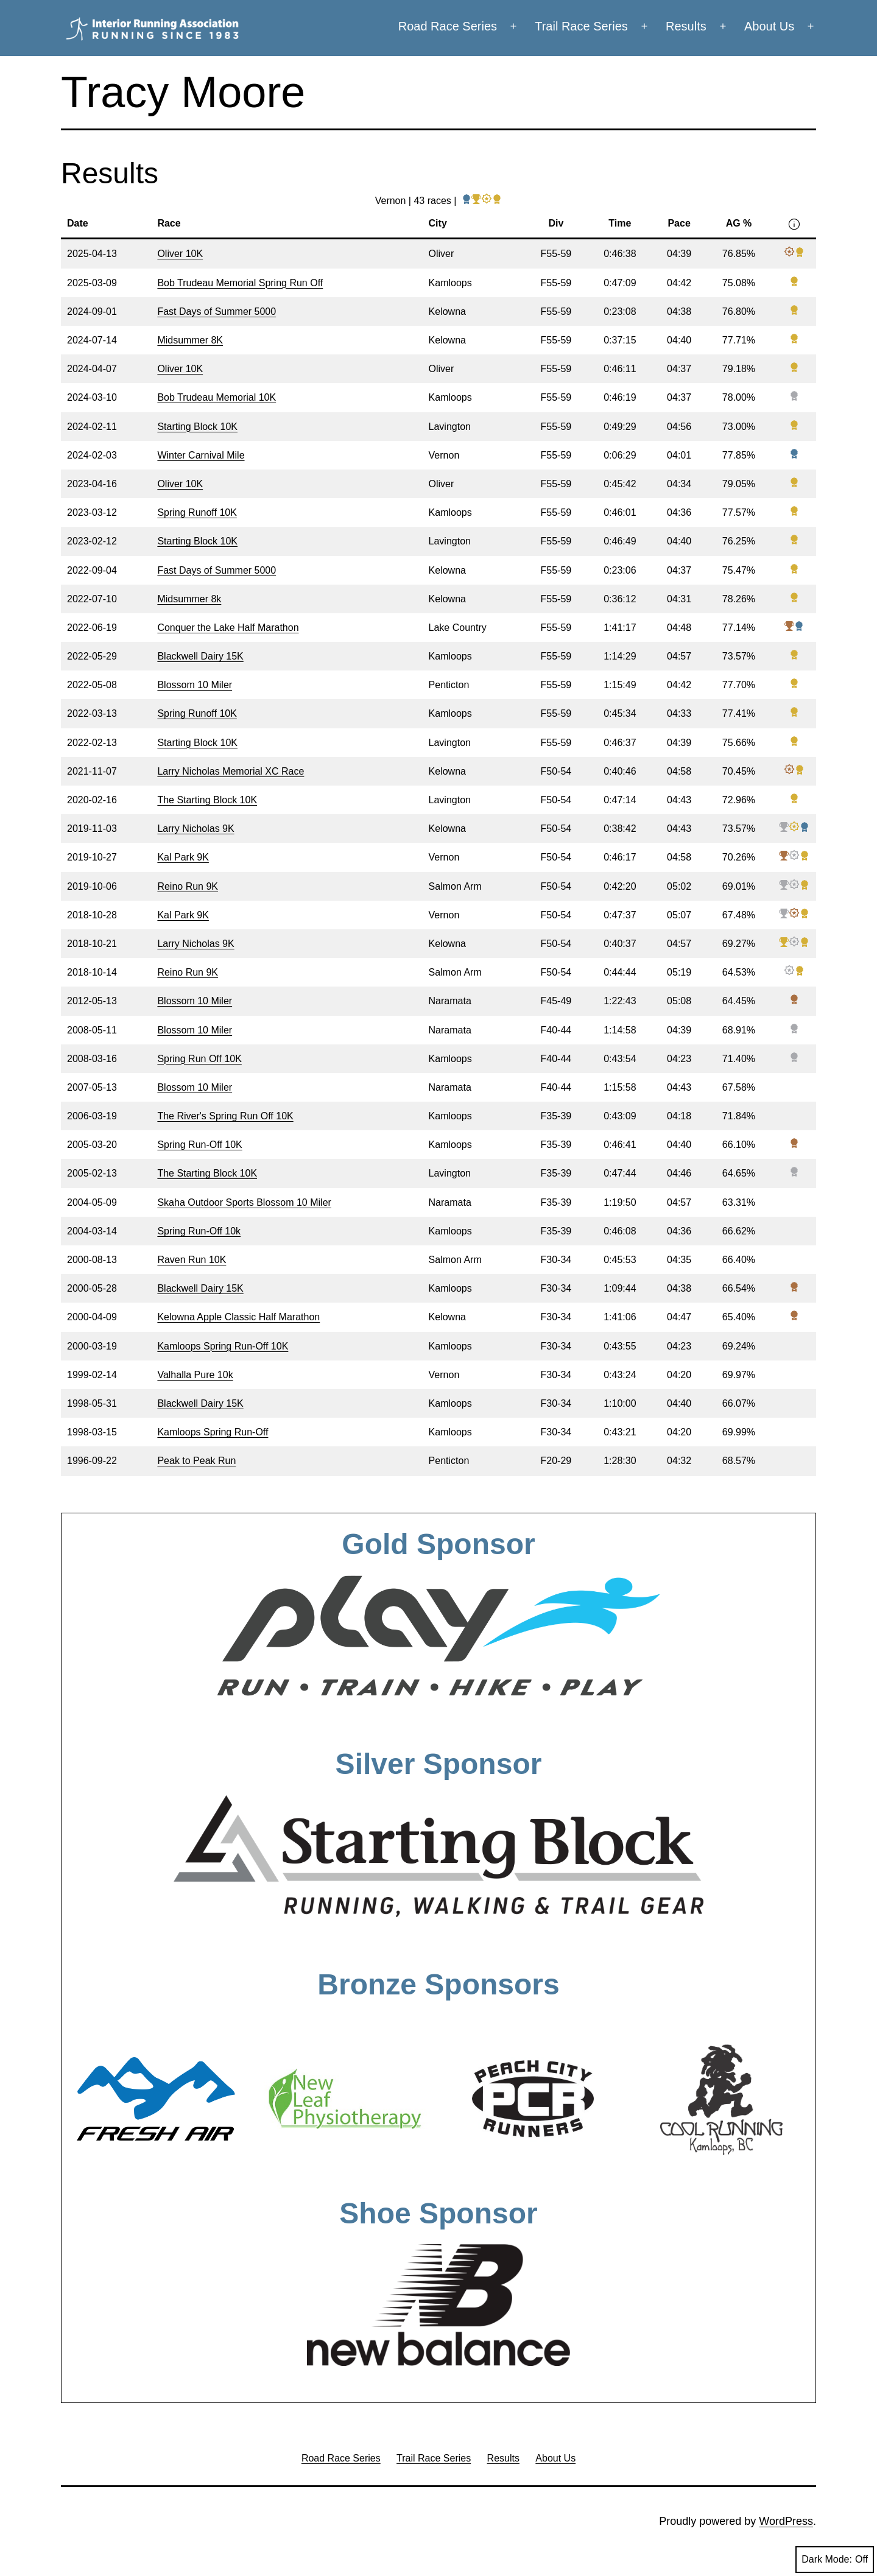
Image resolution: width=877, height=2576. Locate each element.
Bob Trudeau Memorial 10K (216, 397)
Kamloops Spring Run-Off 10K (222, 1346)
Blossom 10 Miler (194, 685)
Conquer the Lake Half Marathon (227, 627)
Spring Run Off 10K (199, 1059)
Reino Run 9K (187, 886)
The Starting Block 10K (207, 800)
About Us (769, 26)
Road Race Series (447, 26)
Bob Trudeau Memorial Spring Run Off (240, 283)
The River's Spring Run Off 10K (225, 1116)
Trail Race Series (581, 26)
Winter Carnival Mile (200, 455)
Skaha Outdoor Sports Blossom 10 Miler (244, 1202)
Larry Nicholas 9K (195, 828)
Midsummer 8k (189, 599)
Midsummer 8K (190, 340)
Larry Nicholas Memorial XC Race (230, 771)
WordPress (786, 2521)
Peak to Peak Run (196, 1460)
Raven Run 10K (191, 1260)
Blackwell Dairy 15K (200, 656)
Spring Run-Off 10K (199, 1144)
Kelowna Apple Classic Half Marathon (238, 1317)
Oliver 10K (180, 253)
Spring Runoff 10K (196, 512)
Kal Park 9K (182, 857)
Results (686, 26)
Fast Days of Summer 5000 (216, 311)
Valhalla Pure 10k (195, 1375)
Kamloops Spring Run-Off (212, 1432)
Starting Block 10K (197, 426)
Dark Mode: (834, 2559)
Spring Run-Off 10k (199, 1231)
